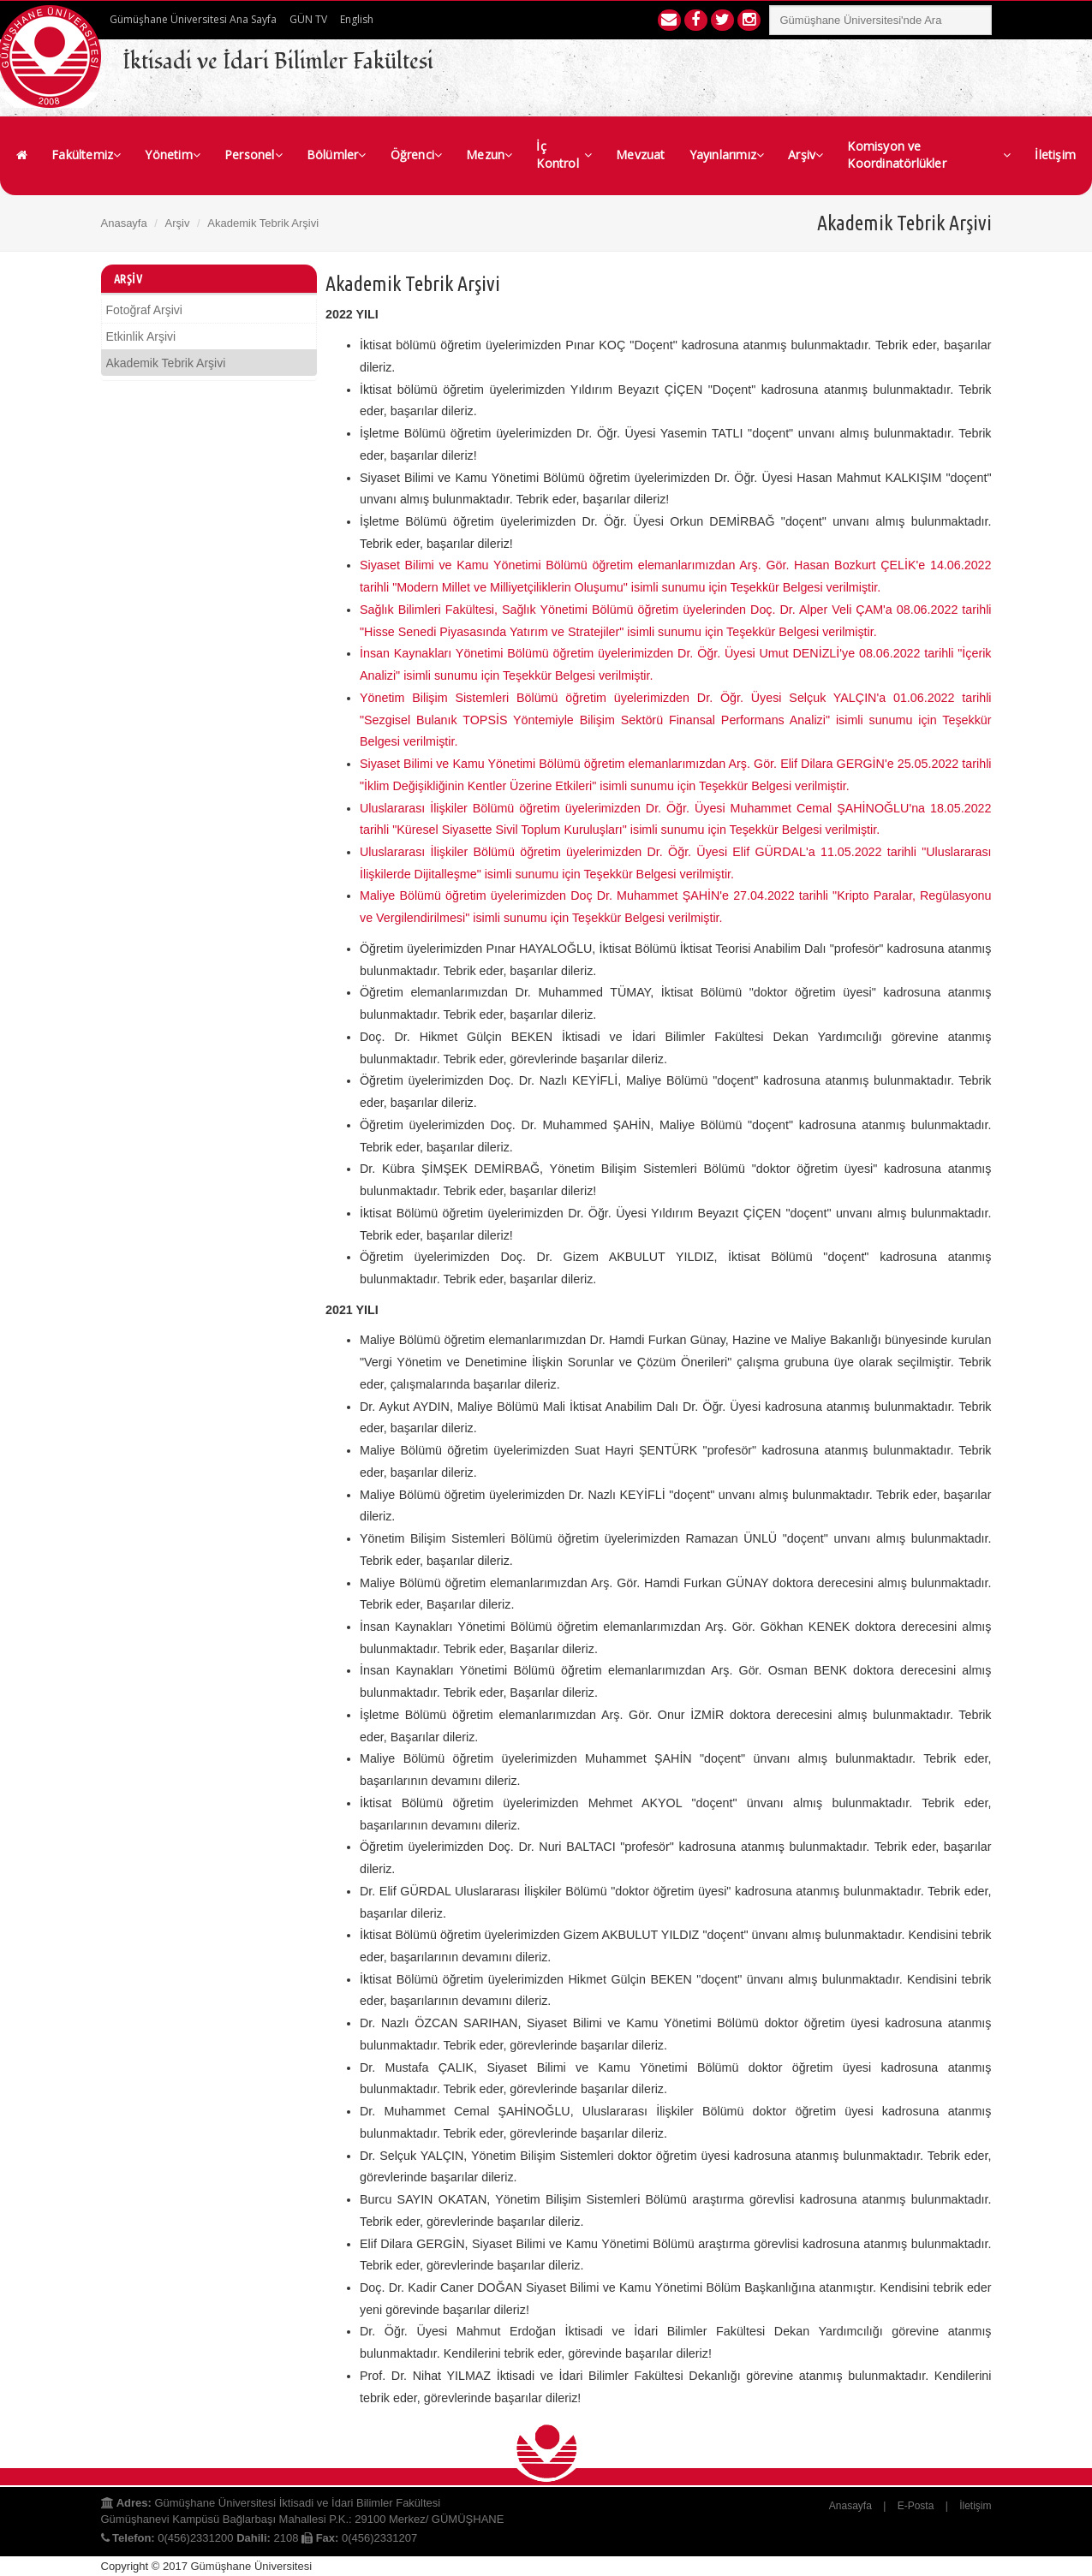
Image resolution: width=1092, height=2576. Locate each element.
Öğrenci (417, 154)
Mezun (489, 154)
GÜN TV (308, 19)
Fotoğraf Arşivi (144, 310)
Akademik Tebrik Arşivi (166, 363)
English (356, 19)
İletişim (1055, 154)
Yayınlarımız (727, 154)
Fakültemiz (86, 154)
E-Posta (916, 2506)
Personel (253, 154)
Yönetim (172, 154)
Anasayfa (124, 223)
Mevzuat (640, 154)
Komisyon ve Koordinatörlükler (929, 154)
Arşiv (805, 154)
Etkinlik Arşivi (141, 336)
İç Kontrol (564, 154)
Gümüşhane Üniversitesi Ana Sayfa (193, 19)
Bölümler (337, 154)
